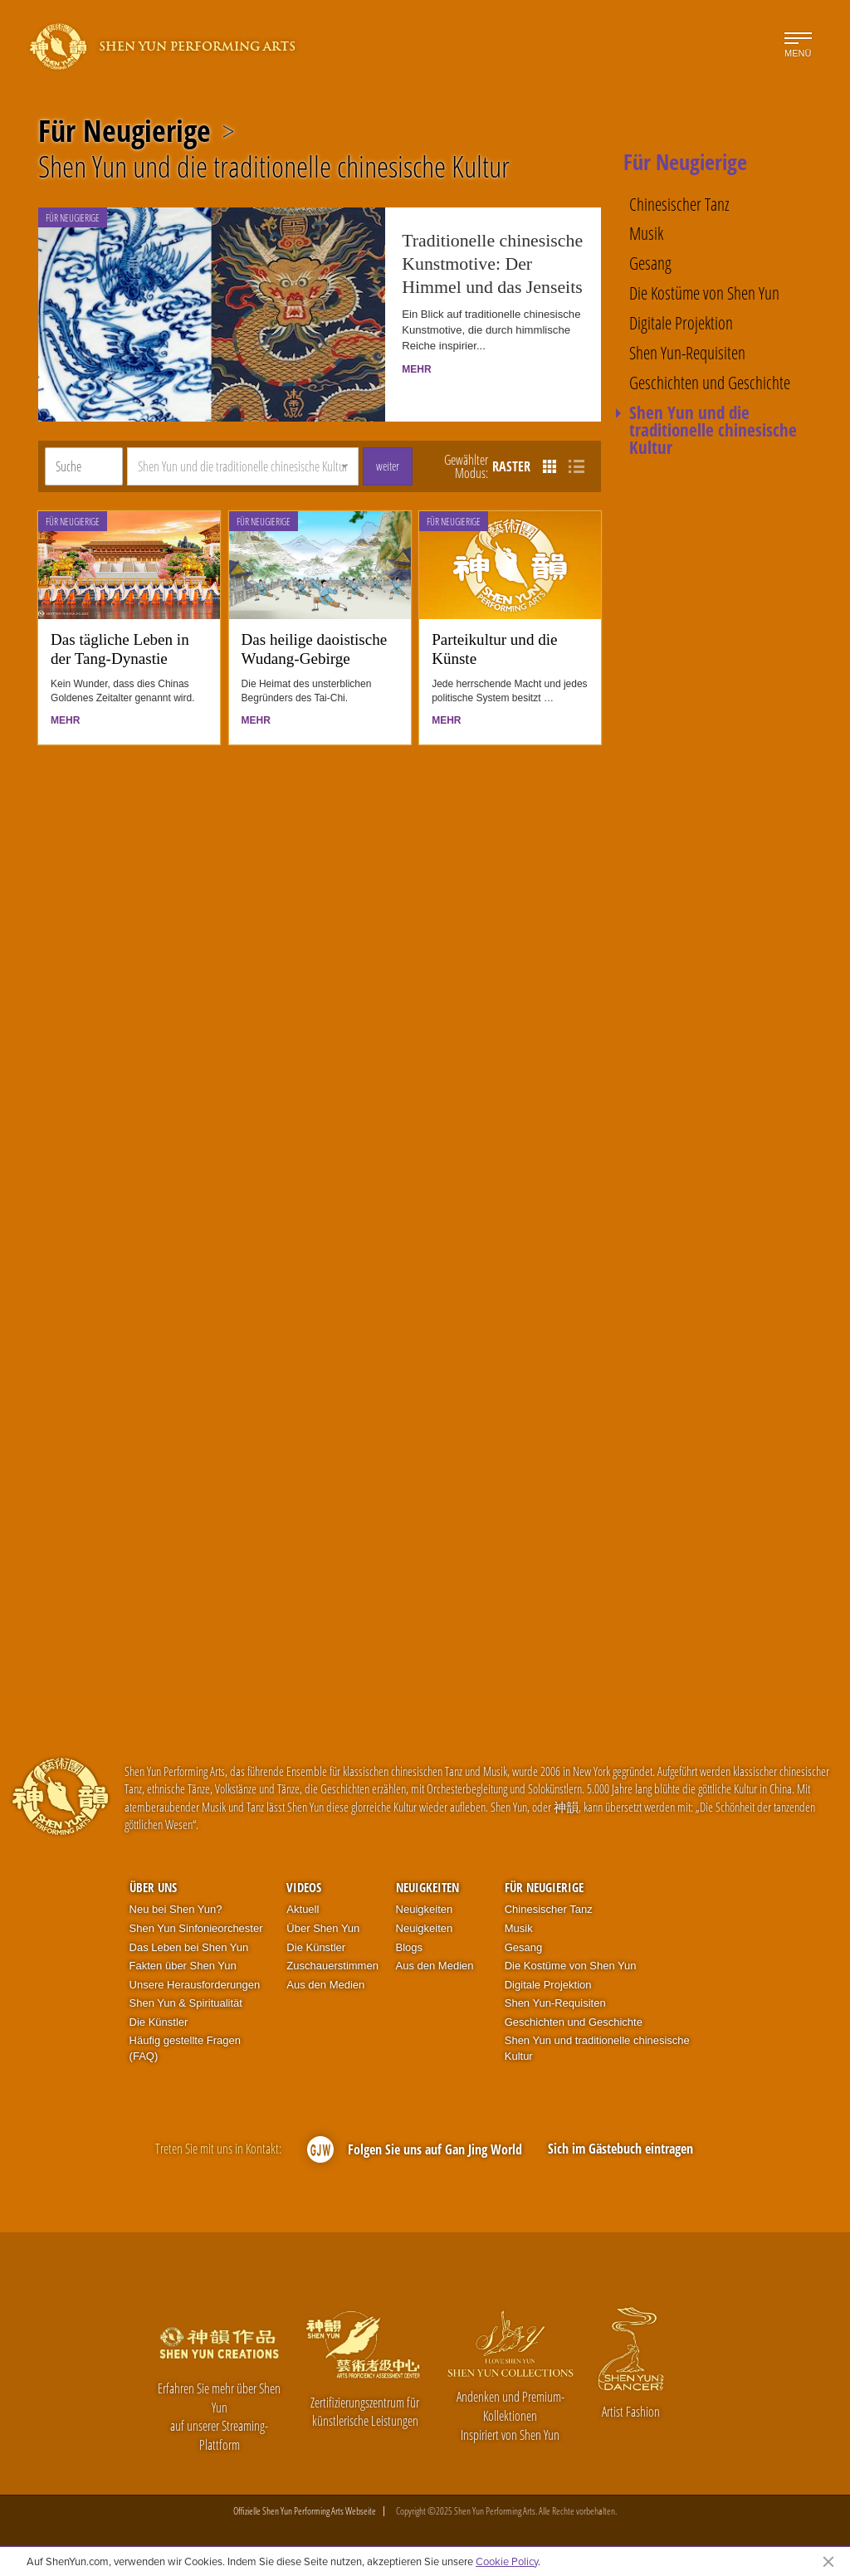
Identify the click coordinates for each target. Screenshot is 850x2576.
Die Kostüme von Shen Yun (704, 293)
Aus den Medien (325, 1984)
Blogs (409, 1947)
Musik (646, 233)
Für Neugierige (124, 131)
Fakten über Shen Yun (183, 1965)
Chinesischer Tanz (679, 204)
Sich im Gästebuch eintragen (620, 2148)
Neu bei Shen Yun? (175, 1909)
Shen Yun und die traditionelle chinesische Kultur (274, 166)
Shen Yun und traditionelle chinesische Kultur (597, 2048)
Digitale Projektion (681, 323)
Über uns (153, 1887)
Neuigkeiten (427, 1887)
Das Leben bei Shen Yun (189, 1947)
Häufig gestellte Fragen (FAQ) (185, 2048)
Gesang (650, 263)
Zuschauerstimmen (332, 1965)
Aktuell (302, 1909)
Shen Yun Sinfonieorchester (196, 1928)
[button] (243, 466)
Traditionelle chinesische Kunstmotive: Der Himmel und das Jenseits (492, 264)
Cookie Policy (507, 2561)
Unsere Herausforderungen (195, 1984)
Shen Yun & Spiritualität (185, 2003)
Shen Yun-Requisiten (687, 353)
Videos (303, 1887)
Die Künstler (158, 2022)
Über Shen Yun (322, 1928)
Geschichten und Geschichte (709, 383)
